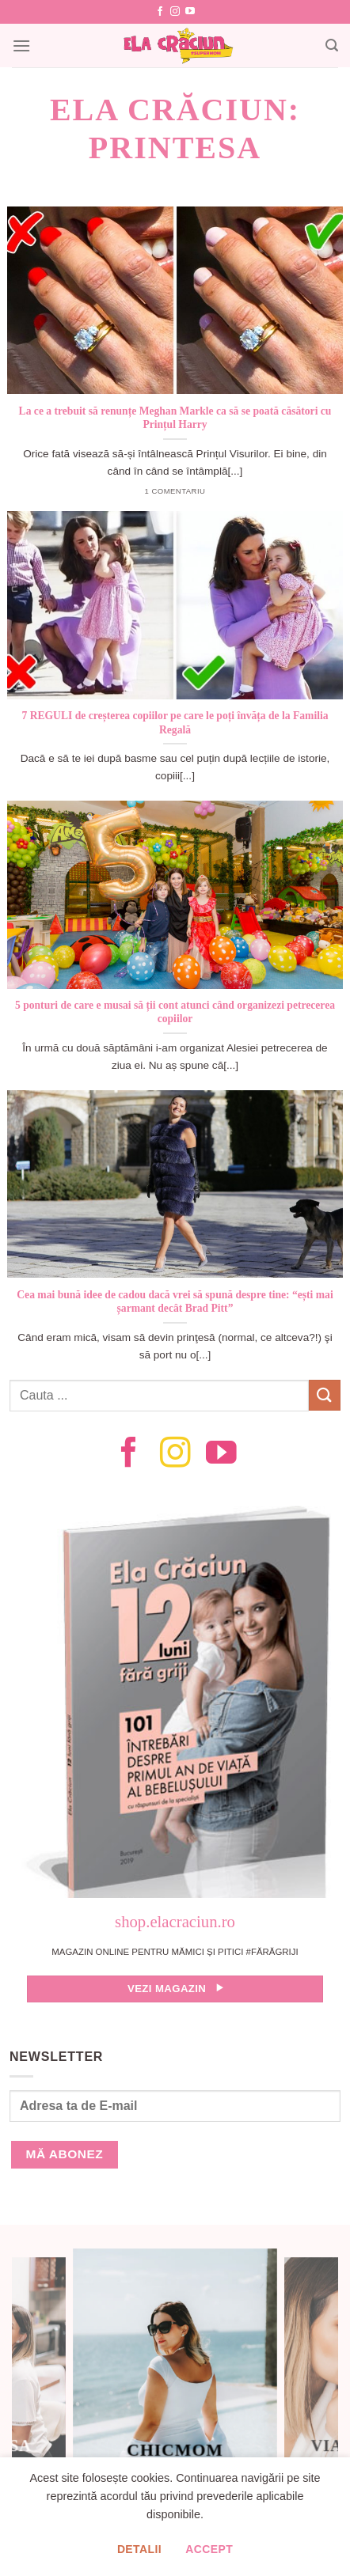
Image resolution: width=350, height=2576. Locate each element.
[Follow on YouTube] (190, 11)
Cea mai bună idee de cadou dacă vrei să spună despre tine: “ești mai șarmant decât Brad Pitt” (175, 1302)
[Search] (331, 45)
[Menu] (21, 45)
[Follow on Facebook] (160, 11)
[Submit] (324, 1395)
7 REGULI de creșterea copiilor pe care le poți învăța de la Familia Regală (174, 723)
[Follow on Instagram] (175, 11)
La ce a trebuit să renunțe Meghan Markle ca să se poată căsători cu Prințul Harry (175, 418)
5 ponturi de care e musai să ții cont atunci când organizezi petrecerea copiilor (175, 1012)
